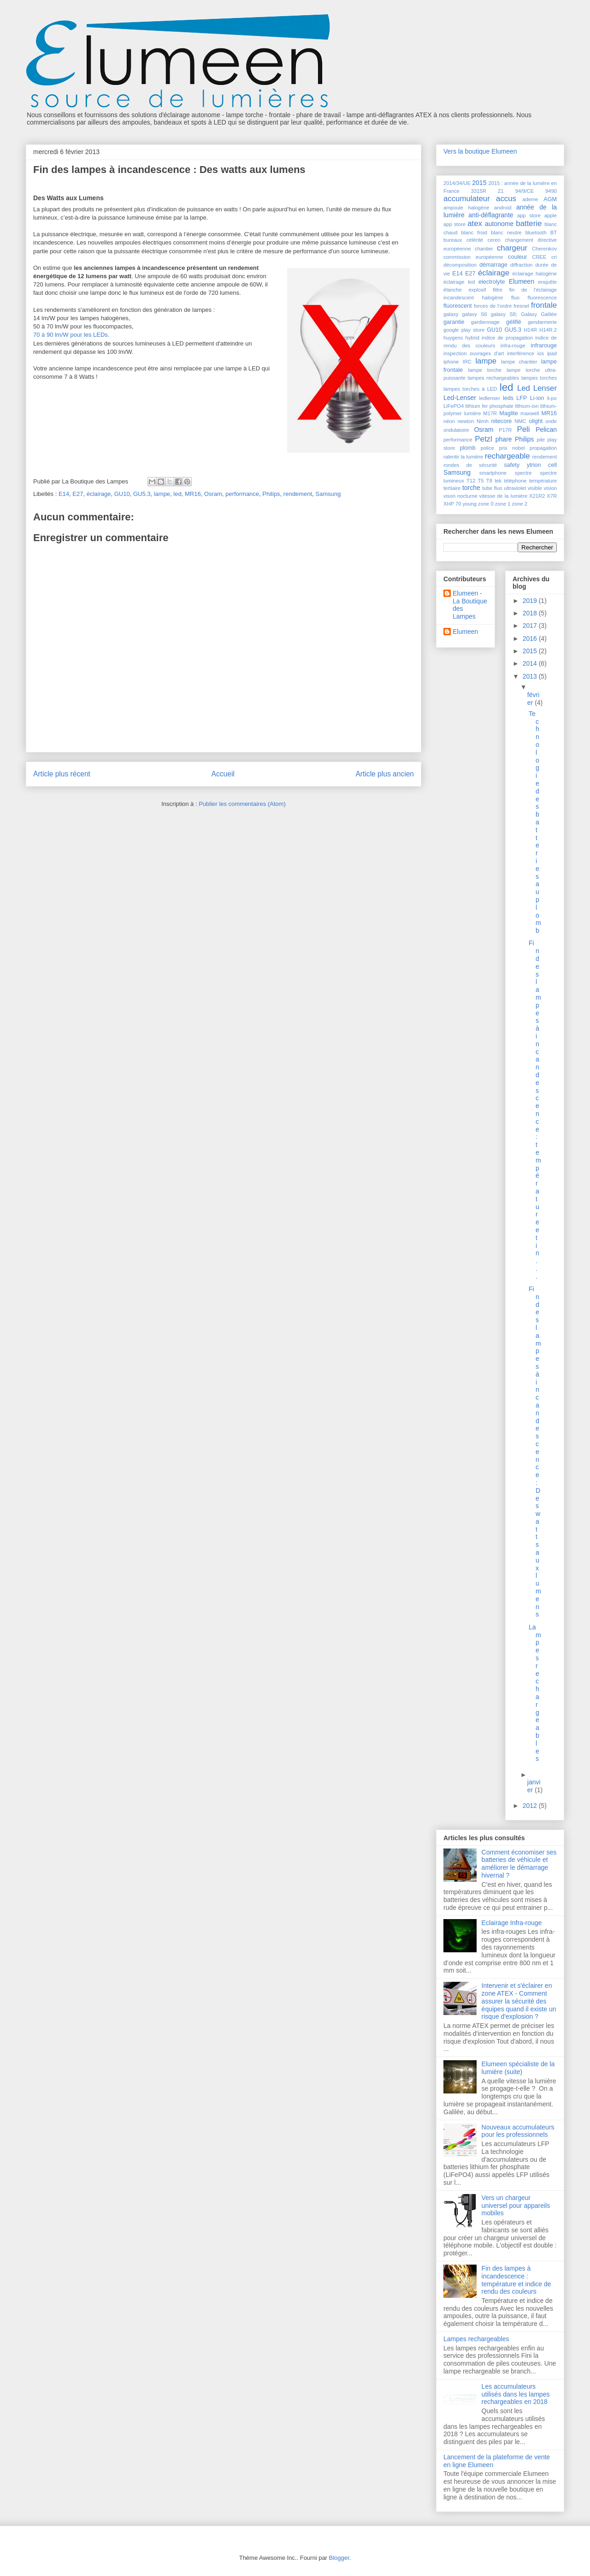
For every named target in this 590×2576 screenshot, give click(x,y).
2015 (479, 182)
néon (449, 421)
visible (535, 488)
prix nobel (512, 448)
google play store (463, 330)
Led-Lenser (459, 397)
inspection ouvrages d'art (473, 353)
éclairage (99, 493)
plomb (467, 448)
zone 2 (519, 504)
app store (529, 215)
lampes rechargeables (493, 378)
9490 (551, 191)
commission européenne (473, 257)
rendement (297, 493)
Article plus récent (61, 774)
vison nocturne (460, 496)
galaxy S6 (474, 314)
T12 (470, 480)
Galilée (549, 314)
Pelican (546, 429)
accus (506, 198)
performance (242, 493)
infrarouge (544, 345)
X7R (552, 496)
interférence (520, 353)
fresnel (521, 306)
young (469, 504)
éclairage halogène (535, 273)
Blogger (339, 2557)
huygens (453, 337)
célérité (474, 240)
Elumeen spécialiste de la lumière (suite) (518, 2067)
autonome (499, 223)
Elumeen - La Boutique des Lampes (470, 605)
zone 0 (486, 504)
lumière (472, 413)
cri (554, 257)
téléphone (515, 480)
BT (553, 232)
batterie (529, 223)
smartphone (493, 473)
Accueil (223, 774)
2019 (531, 600)
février (533, 698)
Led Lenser (537, 388)
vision (550, 488)
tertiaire (451, 488)
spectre (523, 473)
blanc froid (474, 232)
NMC (520, 421)
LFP (521, 398)
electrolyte (491, 282)
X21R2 (537, 496)
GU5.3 (142, 493)
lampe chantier (519, 361)
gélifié (513, 322)
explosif (477, 289)
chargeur (512, 248)
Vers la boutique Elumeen (480, 151)
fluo (515, 297)
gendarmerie (542, 322)
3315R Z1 (487, 191)
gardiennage (485, 322)
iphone (451, 361)
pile (541, 439)
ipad (552, 353)
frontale (544, 305)
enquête (547, 282)
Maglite (508, 413)
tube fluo (492, 488)
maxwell (529, 413)
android (502, 207)
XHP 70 (452, 504)
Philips (271, 493)
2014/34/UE (457, 183)
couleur (517, 257)
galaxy (450, 314)
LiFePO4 (453, 406)
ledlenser (489, 398)
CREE (539, 257)
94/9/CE (524, 191)
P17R (505, 430)
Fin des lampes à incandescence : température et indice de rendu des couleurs (516, 2280)
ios (540, 353)
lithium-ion (527, 406)
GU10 (122, 493)
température (543, 480)
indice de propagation (507, 337)
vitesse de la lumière (503, 496)
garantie (454, 322)
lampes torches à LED (470, 389)
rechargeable (507, 456)
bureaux (452, 240)
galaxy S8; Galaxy (514, 314)
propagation (543, 448)
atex (474, 223)
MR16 (193, 493)
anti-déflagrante (490, 215)
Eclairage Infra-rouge (512, 1922)
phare (504, 439)
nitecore (501, 421)
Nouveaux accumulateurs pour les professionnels (518, 2131)
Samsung (328, 493)
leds (508, 398)
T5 (481, 480)
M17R (490, 413)
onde (551, 421)
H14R (530, 330)
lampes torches (539, 378)
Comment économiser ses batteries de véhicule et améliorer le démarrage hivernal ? (519, 1864)
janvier (534, 1786)
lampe (162, 493)
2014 (531, 663)
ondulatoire (456, 430)
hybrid (472, 337)
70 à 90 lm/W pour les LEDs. (71, 334)
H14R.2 (548, 330)
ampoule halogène (466, 207)
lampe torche (485, 370)
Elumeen (521, 281)
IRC (467, 361)
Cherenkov (544, 248)
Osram (213, 493)
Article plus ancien (384, 774)
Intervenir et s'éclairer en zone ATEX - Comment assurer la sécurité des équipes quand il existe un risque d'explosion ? (519, 2001)
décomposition (460, 265)
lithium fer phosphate (490, 406)
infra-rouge (513, 345)
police (487, 448)
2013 (531, 676)
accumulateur (466, 198)
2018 (531, 613)
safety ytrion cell (530, 465)
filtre (497, 289)
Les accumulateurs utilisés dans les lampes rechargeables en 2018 (516, 2394)
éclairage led (459, 282)
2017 (531, 625)
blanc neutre (506, 232)
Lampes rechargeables (476, 2339)
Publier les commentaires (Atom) (242, 803)
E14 (64, 493)
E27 (77, 493)
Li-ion (537, 398)
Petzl (483, 439)
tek (498, 480)
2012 (531, 1805)
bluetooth (536, 232)
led (177, 493)
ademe (530, 199)
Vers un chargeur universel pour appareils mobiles (516, 2205)
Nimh (483, 421)
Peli (523, 429)
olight (536, 421)
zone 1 (503, 504)
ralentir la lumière (463, 456)
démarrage (493, 265)
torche (471, 487)
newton (465, 421)
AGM (550, 199)
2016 (531, 638)
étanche (452, 289)
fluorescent (457, 306)
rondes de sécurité (470, 465)
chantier (484, 248)
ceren (494, 240)
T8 (489, 480)
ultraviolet (515, 488)
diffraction (521, 265)
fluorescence (542, 297)
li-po (552, 398)
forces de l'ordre (493, 306)
